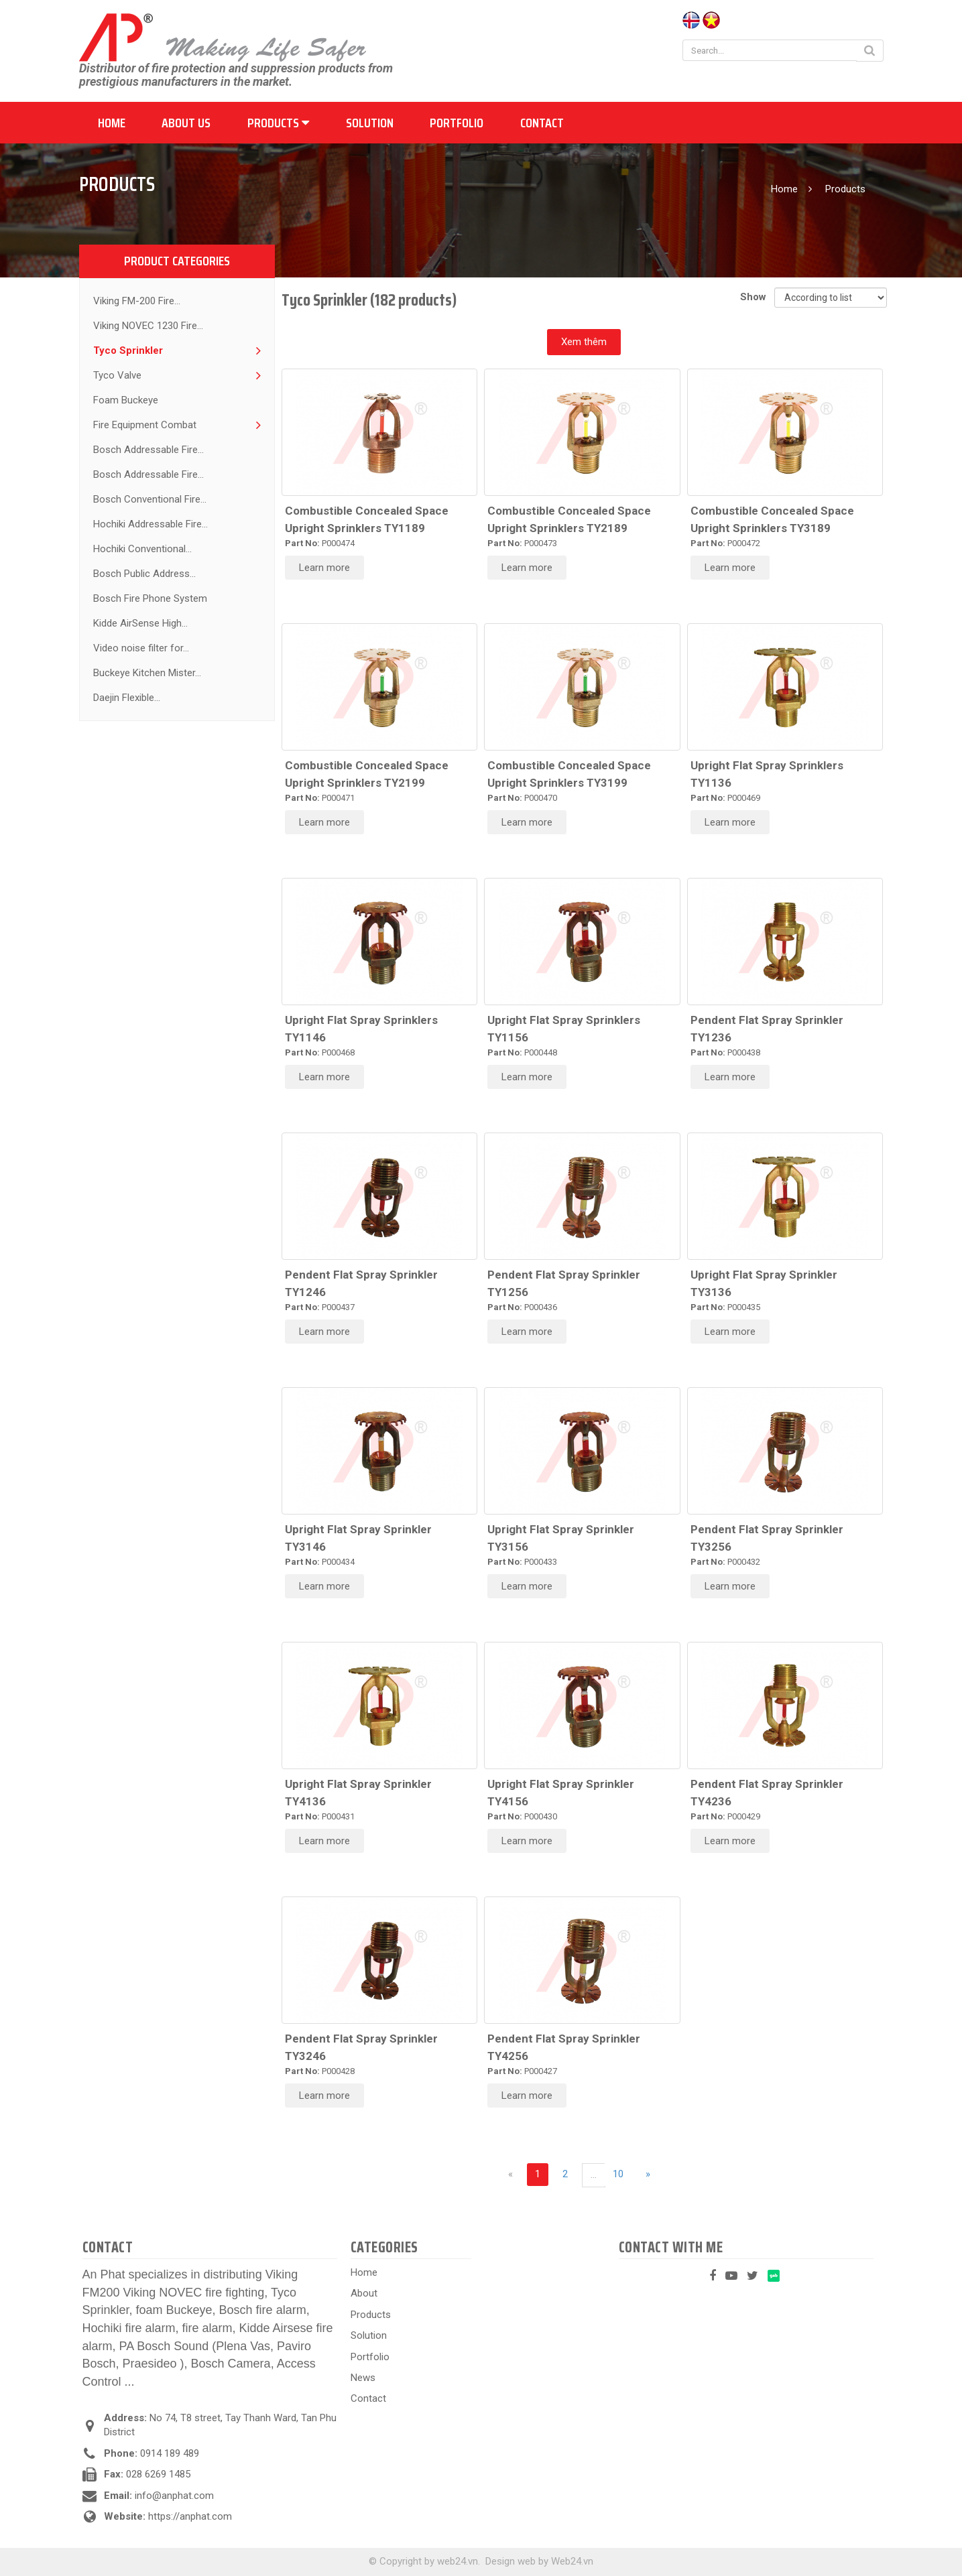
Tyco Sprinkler (128, 350)
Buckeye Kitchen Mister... (147, 673)
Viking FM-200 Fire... (136, 301)
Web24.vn (572, 2561)
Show (756, 297)
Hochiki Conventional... (142, 549)
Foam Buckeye (125, 400)
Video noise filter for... (141, 648)
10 (618, 2174)
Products (278, 122)
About (364, 2293)
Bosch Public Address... (144, 574)
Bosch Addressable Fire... (148, 450)
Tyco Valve (117, 375)
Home (111, 122)
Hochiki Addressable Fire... (150, 524)
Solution (370, 122)
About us (186, 122)
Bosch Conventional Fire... (149, 499)
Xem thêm (584, 342)
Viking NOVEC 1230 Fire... (148, 326)
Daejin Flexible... (126, 698)
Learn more (324, 568)
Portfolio (456, 122)
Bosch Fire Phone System (150, 598)
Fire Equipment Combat (144, 425)
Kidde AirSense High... (140, 623)
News (363, 2378)
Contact (542, 122)
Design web (510, 2561)
